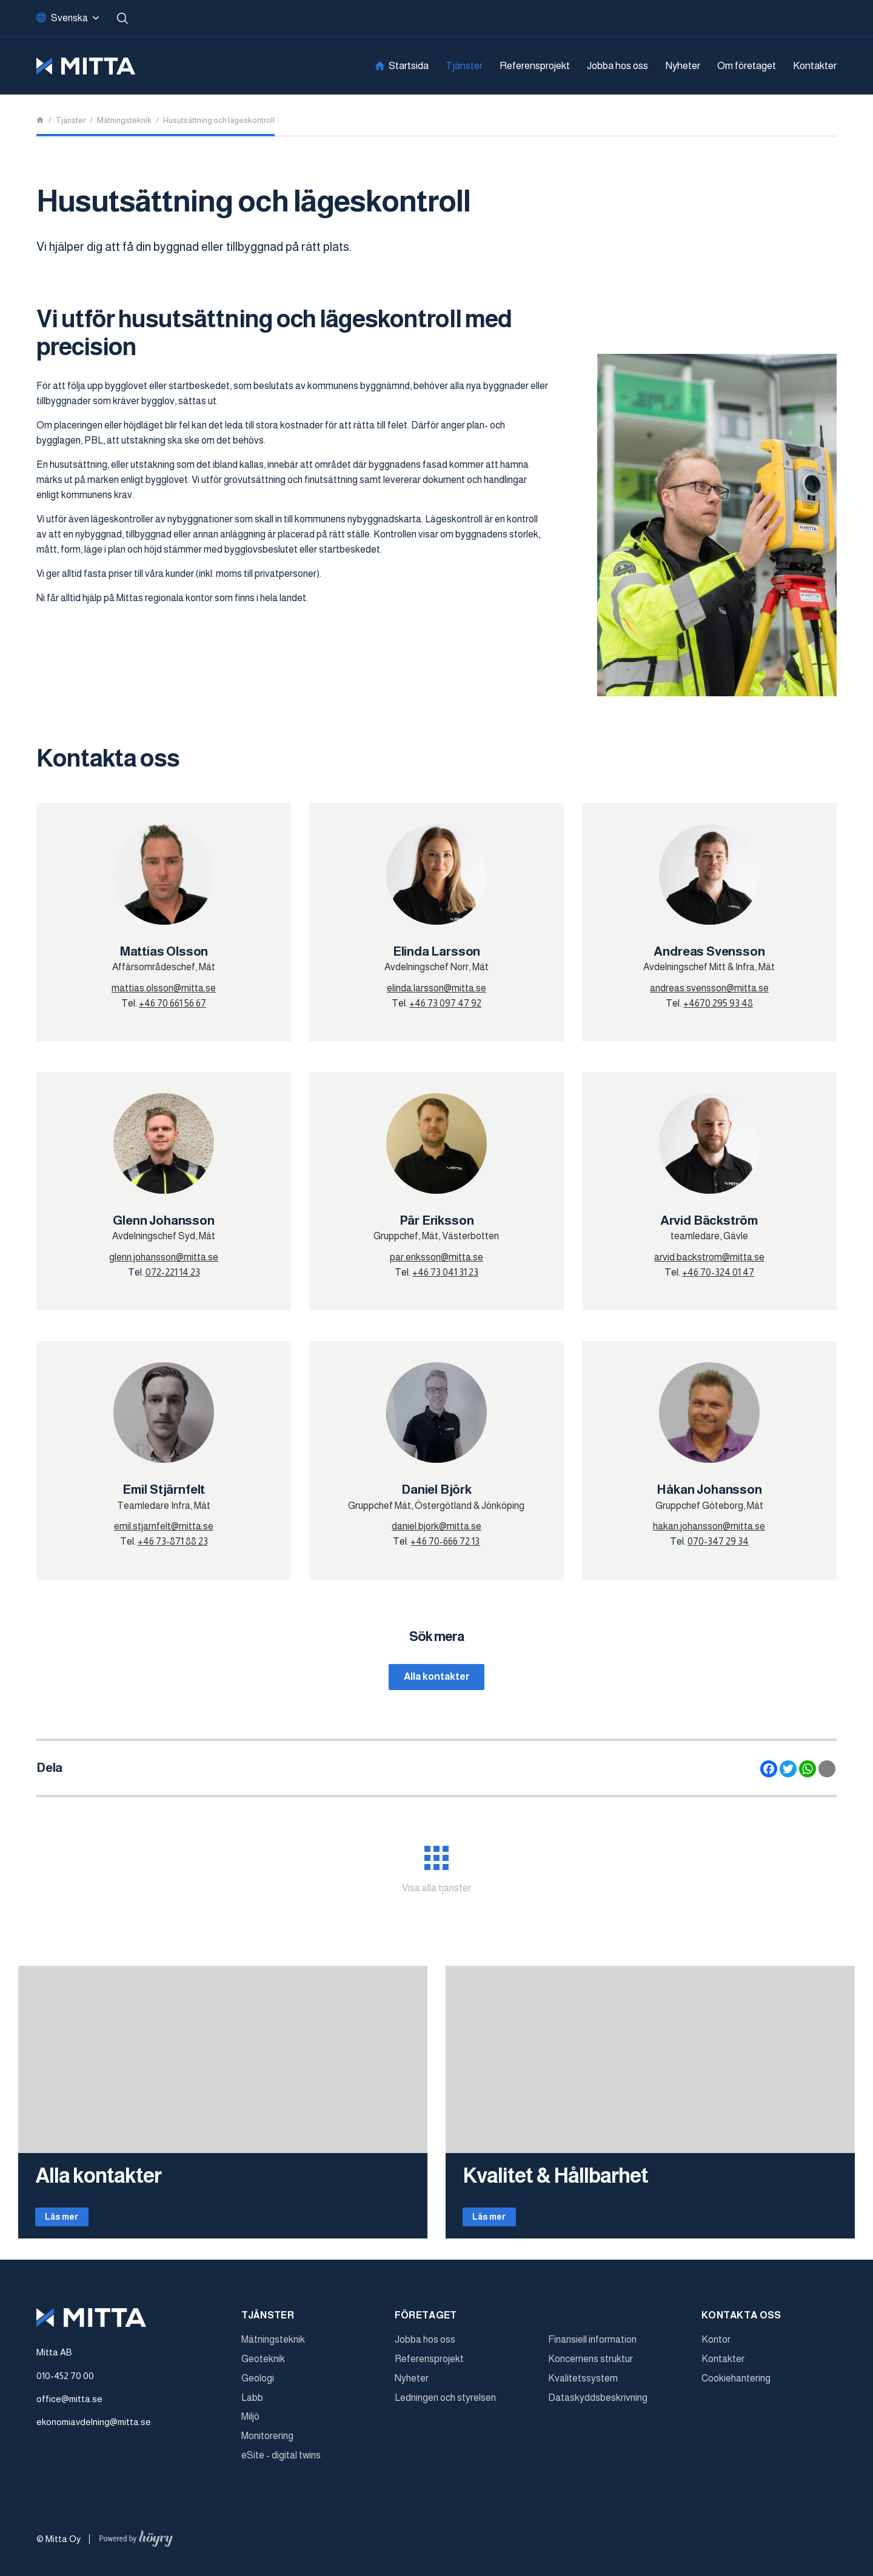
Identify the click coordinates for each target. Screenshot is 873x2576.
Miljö (250, 2425)
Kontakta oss (741, 2324)
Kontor (716, 2348)
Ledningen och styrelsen (445, 2406)
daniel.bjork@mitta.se (436, 1526)
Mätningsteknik (273, 2348)
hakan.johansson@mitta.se (709, 1526)
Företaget (426, 2324)
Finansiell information (592, 2348)
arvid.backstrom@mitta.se (709, 1257)
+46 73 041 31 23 (445, 1272)
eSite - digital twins (281, 2464)
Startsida (409, 66)
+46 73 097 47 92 (445, 1003)
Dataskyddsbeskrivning (597, 2406)
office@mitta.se (69, 2408)
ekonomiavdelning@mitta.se (93, 2431)
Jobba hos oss (617, 66)
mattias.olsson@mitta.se (164, 988)
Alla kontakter (437, 1677)
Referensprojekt (535, 66)
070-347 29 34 (718, 1541)
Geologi (257, 2387)
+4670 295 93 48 (718, 1003)
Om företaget (746, 66)
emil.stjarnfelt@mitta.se (163, 1526)
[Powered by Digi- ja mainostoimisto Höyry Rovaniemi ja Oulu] (136, 2545)
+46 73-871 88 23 (173, 1541)
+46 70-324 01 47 (718, 1272)
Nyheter (682, 66)
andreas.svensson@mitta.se (709, 988)
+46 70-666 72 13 (445, 1541)
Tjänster (464, 66)
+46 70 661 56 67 (172, 1003)
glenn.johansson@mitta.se (163, 1257)
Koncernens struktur (590, 2368)
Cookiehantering (736, 2387)
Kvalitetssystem (583, 2387)
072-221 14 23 (173, 1272)
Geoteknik (263, 2368)
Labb (252, 2406)
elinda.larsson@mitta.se (436, 988)
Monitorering (267, 2445)
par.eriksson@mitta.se (436, 1257)
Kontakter (815, 66)
